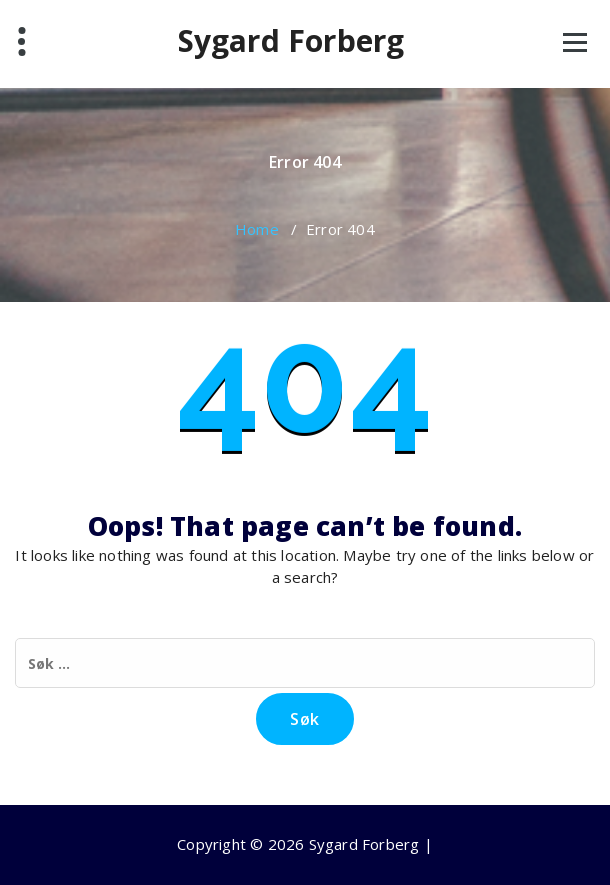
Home (257, 229)
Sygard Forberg (291, 41)
